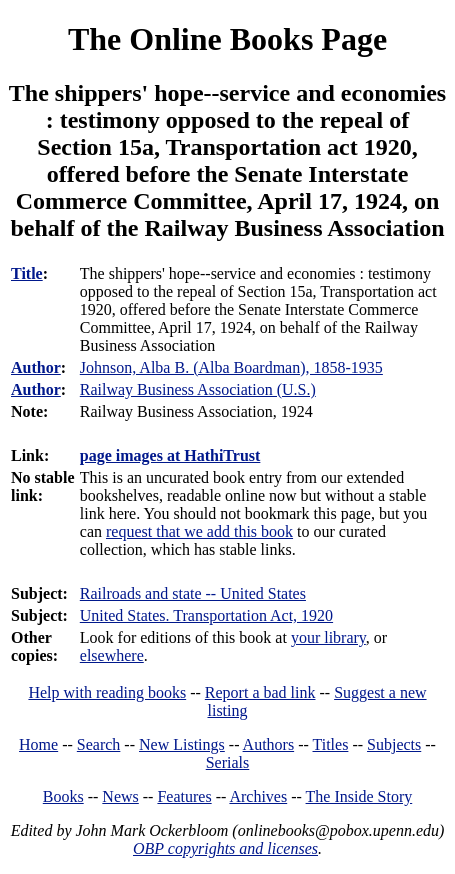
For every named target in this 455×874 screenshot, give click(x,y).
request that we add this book (199, 531)
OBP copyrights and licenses (225, 848)
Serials (228, 762)
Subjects (394, 744)
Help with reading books (107, 692)
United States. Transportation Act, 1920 (206, 615)
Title (27, 273)
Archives (258, 796)
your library (328, 637)
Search (99, 744)
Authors (269, 744)
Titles (331, 744)
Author (36, 367)
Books (63, 796)
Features (184, 796)
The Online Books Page (227, 39)
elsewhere (112, 655)
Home (38, 744)
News (120, 796)
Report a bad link (260, 692)
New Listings (182, 744)
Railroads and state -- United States (193, 593)
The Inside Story (359, 796)
